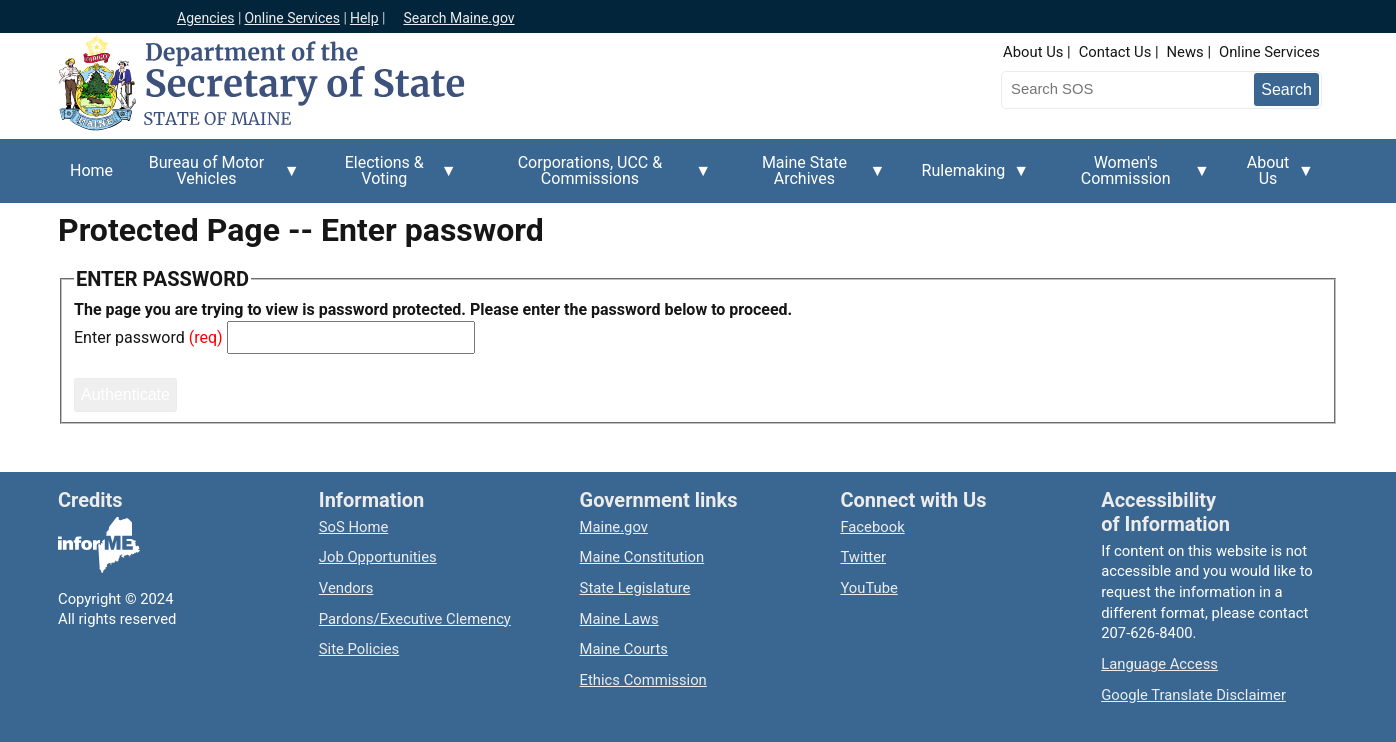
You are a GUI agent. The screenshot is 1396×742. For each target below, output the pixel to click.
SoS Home (354, 527)
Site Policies (359, 649)
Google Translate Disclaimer (1193, 695)
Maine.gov (614, 527)
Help (364, 18)
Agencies (206, 18)
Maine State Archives (810, 178)
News (1185, 52)
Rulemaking (970, 182)
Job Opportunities (378, 557)
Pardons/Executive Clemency (415, 619)
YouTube (868, 588)
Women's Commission (1131, 178)
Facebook (872, 527)
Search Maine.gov (458, 18)
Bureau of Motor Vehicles (212, 178)
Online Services (292, 18)
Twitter (863, 557)
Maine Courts (624, 649)
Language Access (1159, 664)
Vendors (346, 588)
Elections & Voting (390, 178)
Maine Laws (619, 619)
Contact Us (1115, 52)
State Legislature (635, 588)
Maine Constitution (642, 557)
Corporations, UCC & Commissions (596, 178)
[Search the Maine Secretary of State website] (1106, 89)
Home (91, 170)
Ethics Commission (643, 680)
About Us (1033, 52)
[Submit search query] (1286, 89)
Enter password (129, 337)
